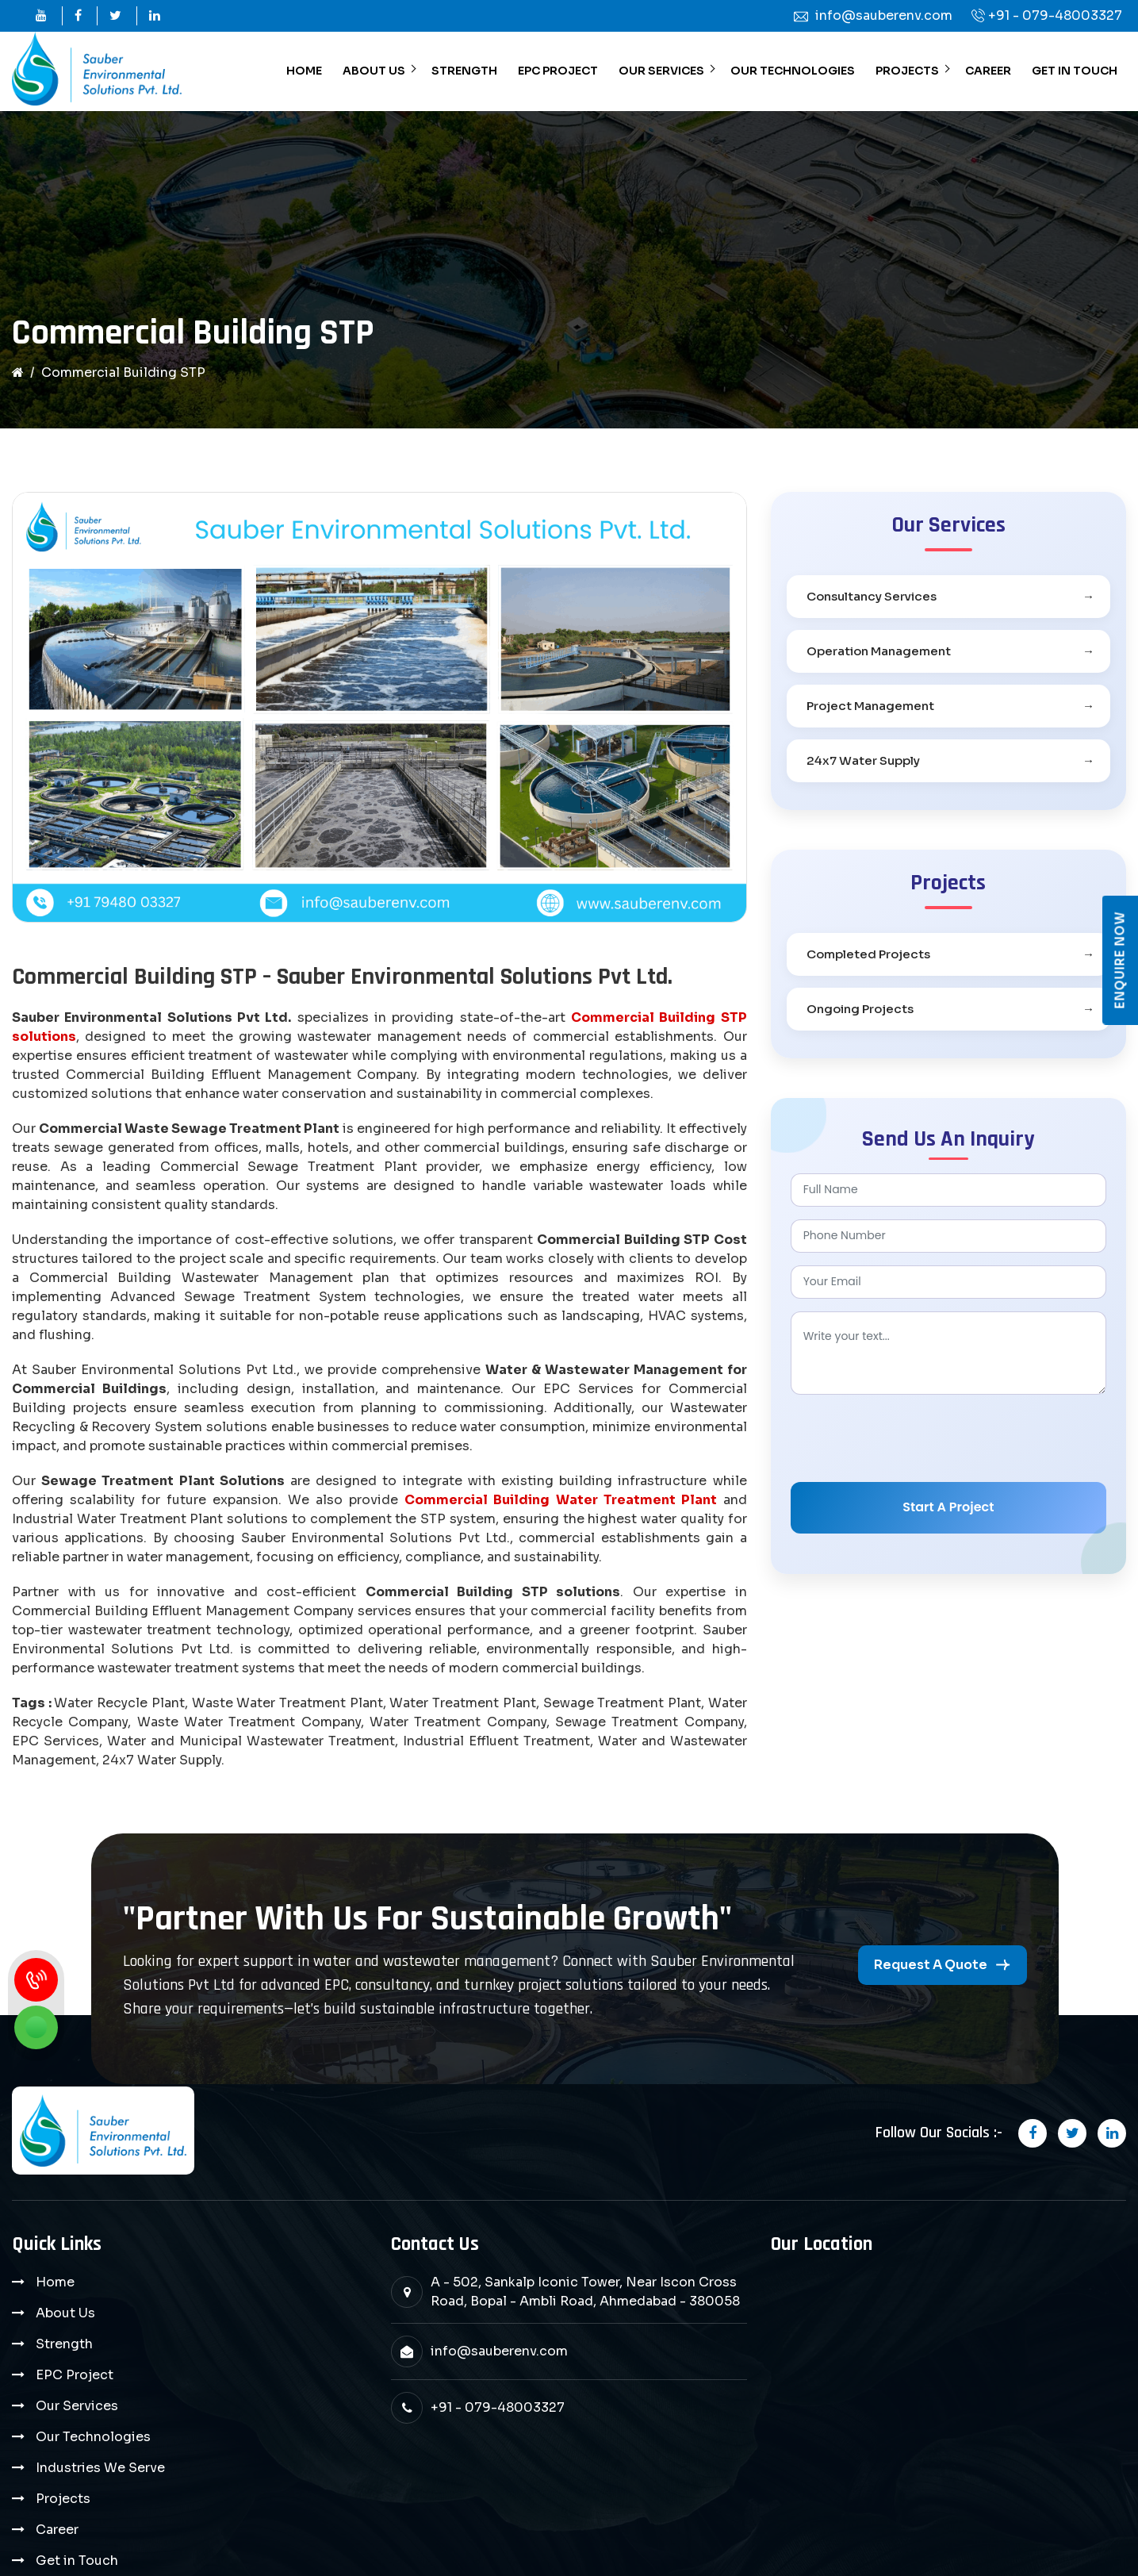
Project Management (870, 705)
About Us (374, 70)
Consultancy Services (872, 596)
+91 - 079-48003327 (1055, 15)
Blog (51, 2436)
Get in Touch (1074, 70)
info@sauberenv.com (499, 2351)
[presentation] (911, 1438)
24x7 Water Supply (863, 760)
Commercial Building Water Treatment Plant (560, 1499)
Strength (464, 70)
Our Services (661, 70)
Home (304, 70)
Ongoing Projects (860, 1008)
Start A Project (948, 1507)
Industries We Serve (100, 2375)
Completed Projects (868, 954)
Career (988, 70)
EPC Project (558, 70)
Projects (907, 70)
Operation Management (879, 650)
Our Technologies (792, 70)
